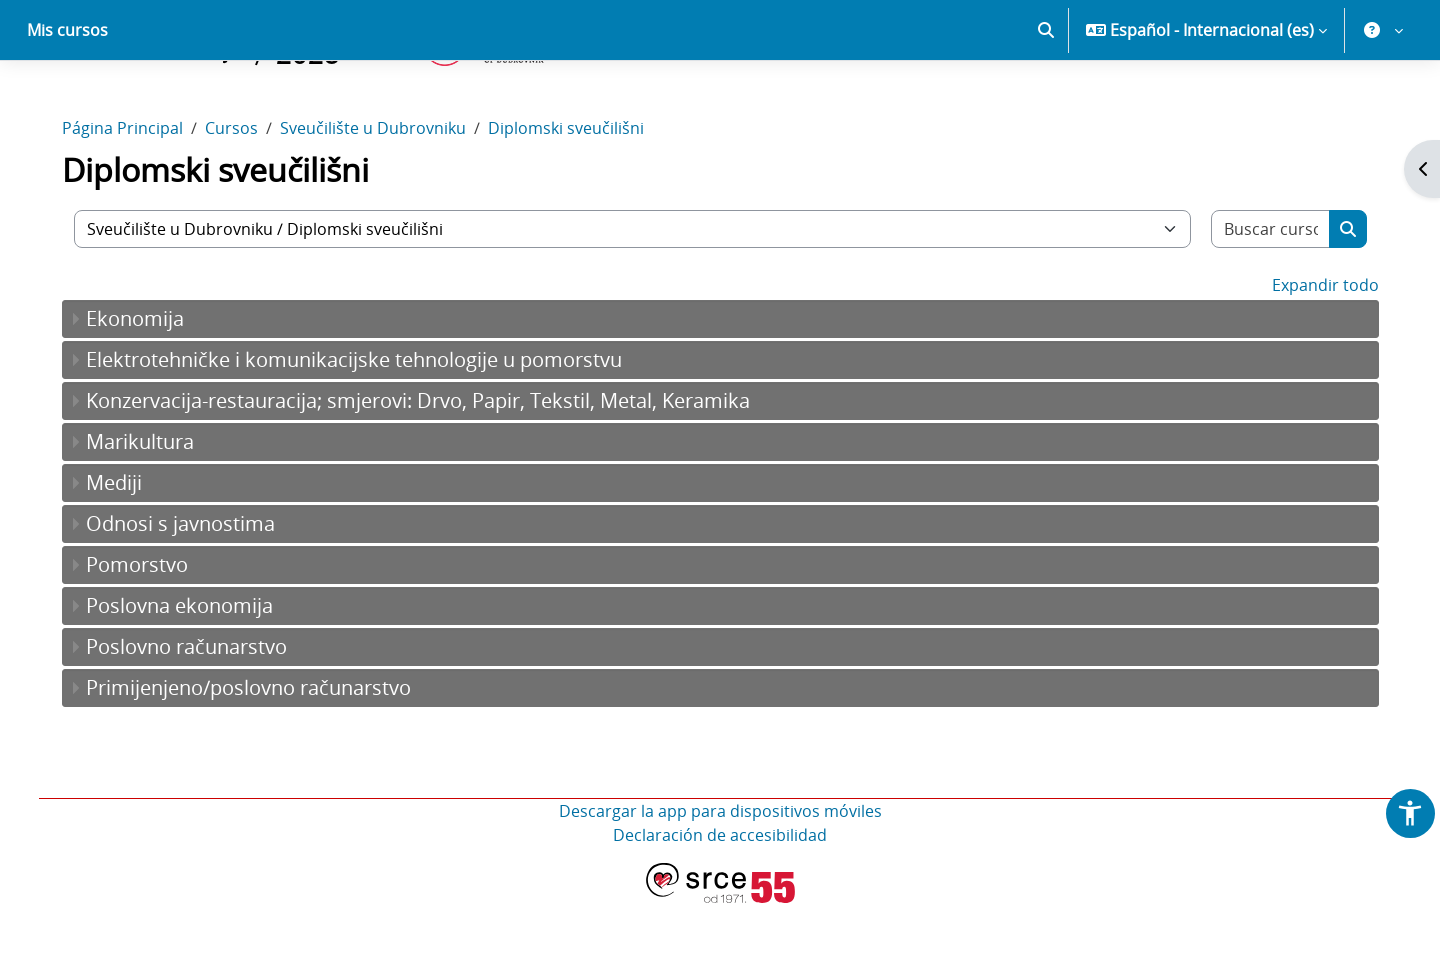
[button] (1046, 100)
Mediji (123, 552)
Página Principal (131, 198)
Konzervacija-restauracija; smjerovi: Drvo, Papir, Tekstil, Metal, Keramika (427, 470)
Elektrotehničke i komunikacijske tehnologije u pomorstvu (363, 429)
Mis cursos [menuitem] (67, 100)
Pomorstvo (146, 634)
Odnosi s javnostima (189, 593)
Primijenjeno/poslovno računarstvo (257, 757)
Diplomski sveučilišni (575, 198)
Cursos (240, 198)
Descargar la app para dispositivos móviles (720, 881)
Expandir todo (1315, 355)
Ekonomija (144, 388)
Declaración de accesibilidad (720, 905)
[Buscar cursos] (1262, 299)
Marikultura (149, 511)
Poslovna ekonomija (188, 675)
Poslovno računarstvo (195, 716)
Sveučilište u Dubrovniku (382, 198)
